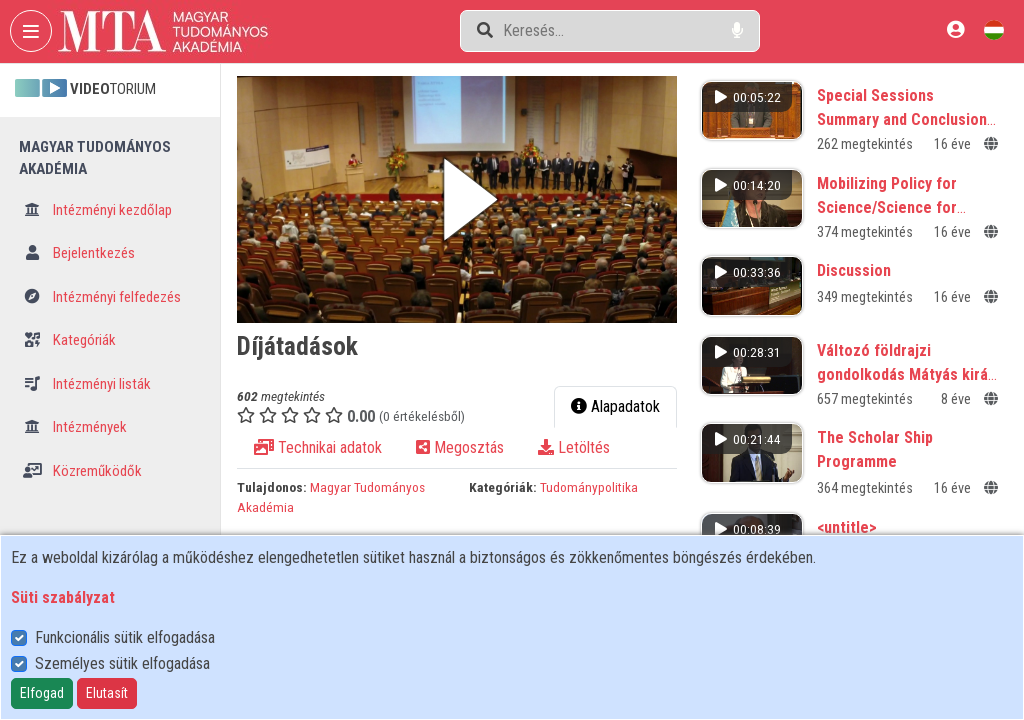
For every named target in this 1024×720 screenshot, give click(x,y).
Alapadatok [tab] (615, 406)
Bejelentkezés (79, 253)
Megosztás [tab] (460, 447)
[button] (457, 199)
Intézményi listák (87, 384)
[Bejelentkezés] (955, 29)
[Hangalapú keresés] (737, 30)
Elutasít (107, 693)
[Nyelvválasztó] (994, 29)
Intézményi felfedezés (102, 297)
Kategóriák (69, 340)
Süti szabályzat (63, 597)
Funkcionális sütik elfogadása (125, 637)
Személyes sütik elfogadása (122, 663)
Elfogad (42, 693)
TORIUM (85, 89)
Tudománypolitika (589, 487)
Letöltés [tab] (574, 447)
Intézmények (75, 427)
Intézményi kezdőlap (97, 210)
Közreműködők (82, 471)
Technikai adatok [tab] (318, 447)
